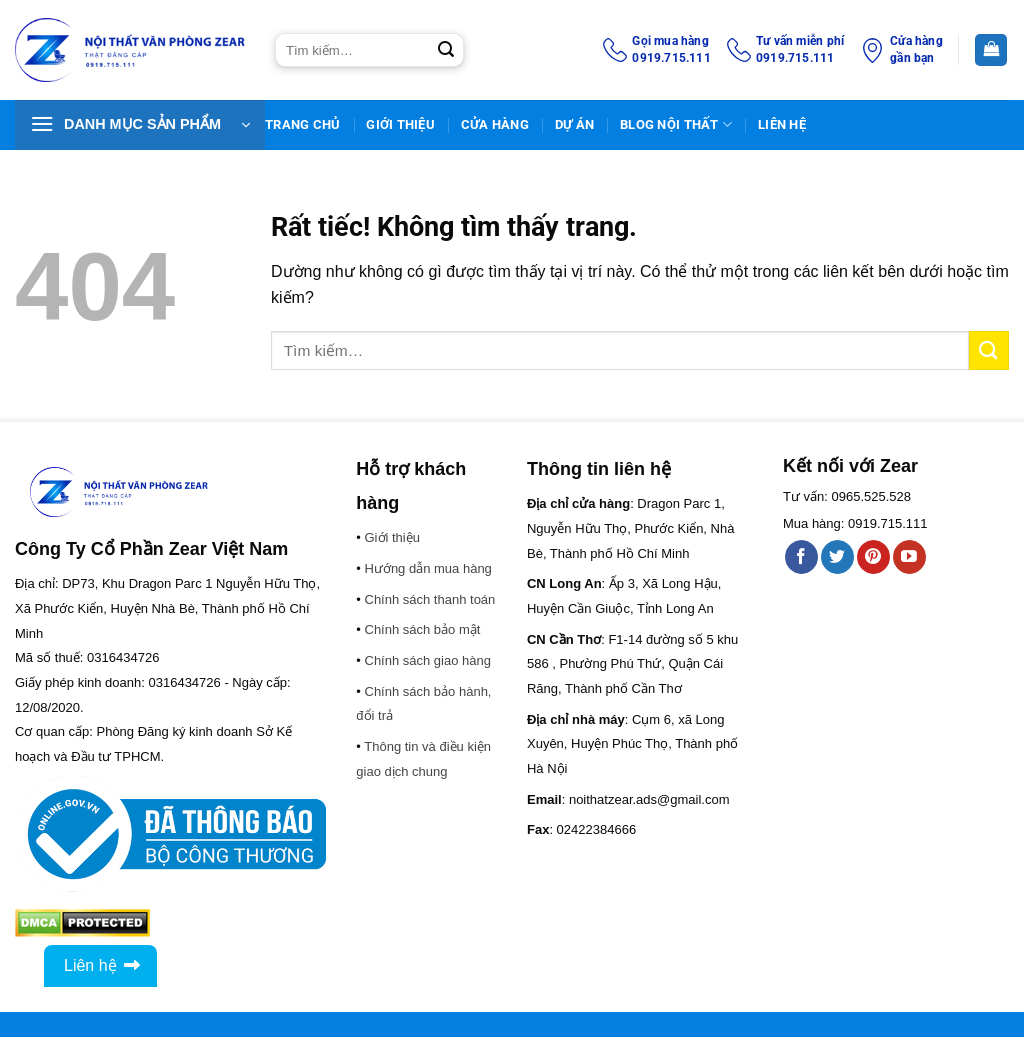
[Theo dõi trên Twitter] (837, 557)
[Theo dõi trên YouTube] (909, 557)
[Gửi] (446, 50)
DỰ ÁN (574, 124)
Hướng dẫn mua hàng (428, 568)
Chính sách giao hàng (428, 660)
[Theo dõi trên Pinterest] (873, 557)
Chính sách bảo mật (423, 629)
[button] (140, 125)
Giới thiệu (400, 124)
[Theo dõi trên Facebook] (801, 557)
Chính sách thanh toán (430, 599)
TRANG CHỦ (302, 124)
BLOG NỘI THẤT (676, 124)
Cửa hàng (495, 124)
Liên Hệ (782, 124)
